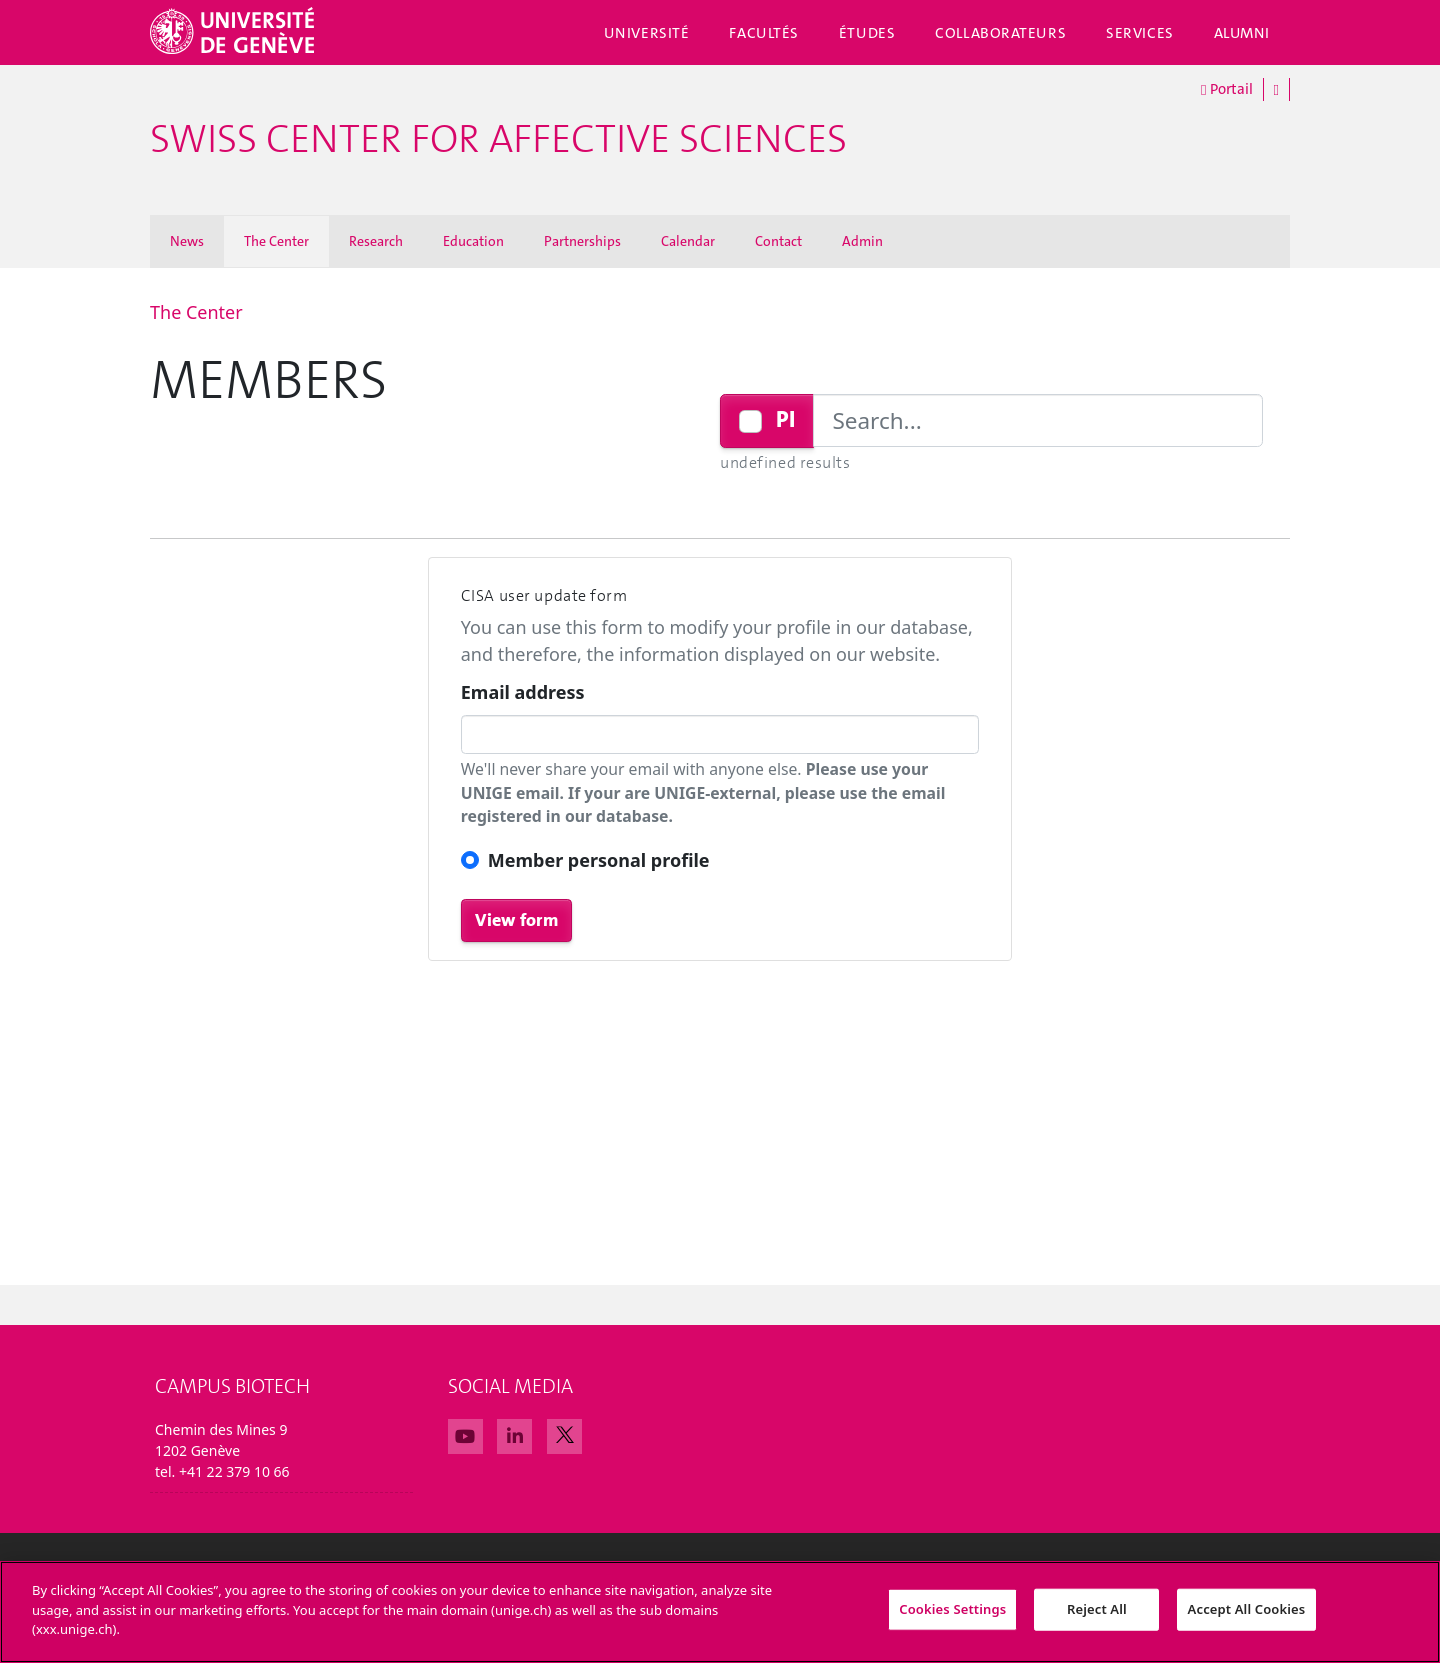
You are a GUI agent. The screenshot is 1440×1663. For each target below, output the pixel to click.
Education (473, 241)
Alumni (1242, 33)
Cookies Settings (952, 1624)
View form (516, 920)
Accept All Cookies (1247, 1624)
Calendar (688, 241)
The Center (276, 241)
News (187, 241)
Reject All (1097, 1624)
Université (647, 33)
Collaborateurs (1000, 33)
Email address (523, 692)
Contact (778, 241)
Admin (862, 241)
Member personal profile (599, 860)
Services (1140, 33)
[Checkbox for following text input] (750, 421)
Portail (1226, 90)
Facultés (764, 33)
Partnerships (582, 241)
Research (376, 241)
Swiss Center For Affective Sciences (498, 139)
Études (867, 33)
